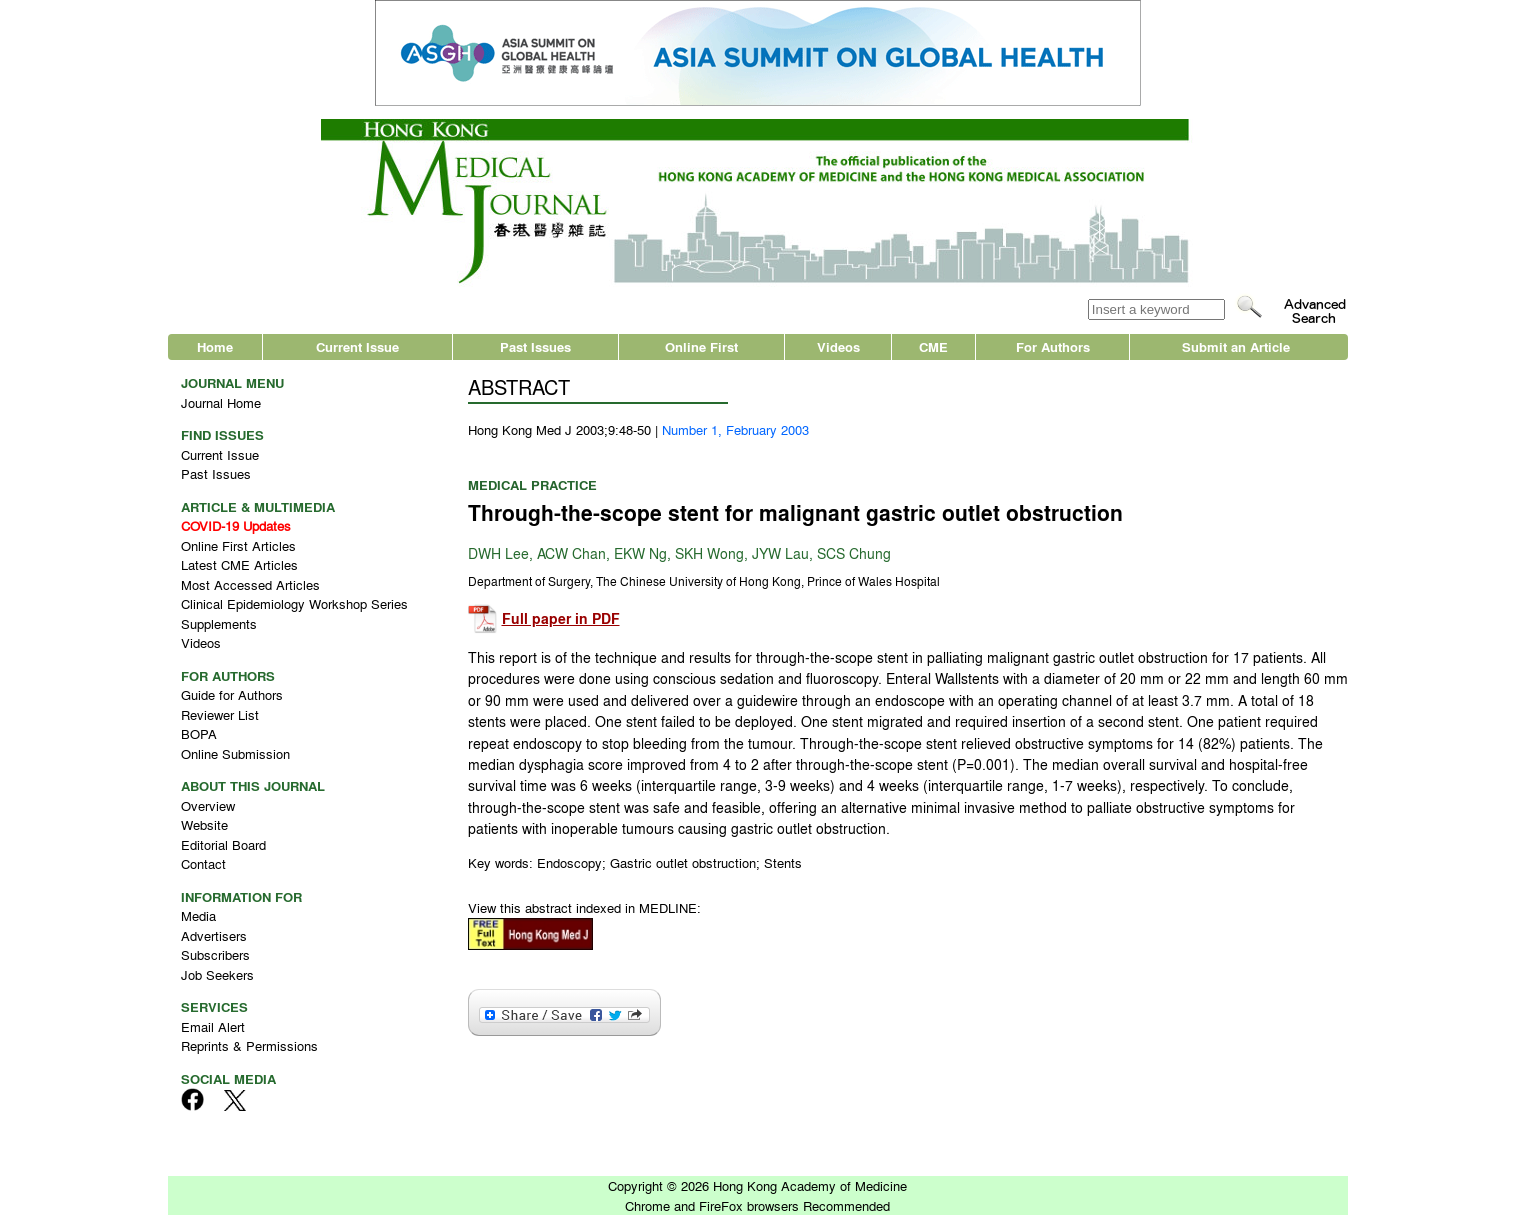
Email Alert (213, 1026)
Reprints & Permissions (249, 1045)
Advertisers (214, 935)
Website (204, 824)
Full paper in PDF (561, 618)
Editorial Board (223, 844)
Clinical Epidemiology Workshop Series (294, 603)
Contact (203, 863)
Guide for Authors (232, 694)
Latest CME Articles (239, 564)
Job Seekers (217, 974)
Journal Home (221, 402)
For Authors (1053, 346)
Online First (701, 346)
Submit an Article (1236, 346)
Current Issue (357, 346)
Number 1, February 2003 (735, 429)
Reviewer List (220, 714)
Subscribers (215, 954)
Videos (838, 346)
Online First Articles (238, 545)
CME (933, 346)
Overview (208, 805)
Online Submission (235, 753)
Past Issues (535, 346)
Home (215, 346)
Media (198, 915)
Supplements (219, 623)
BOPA (199, 733)
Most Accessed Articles (250, 584)
